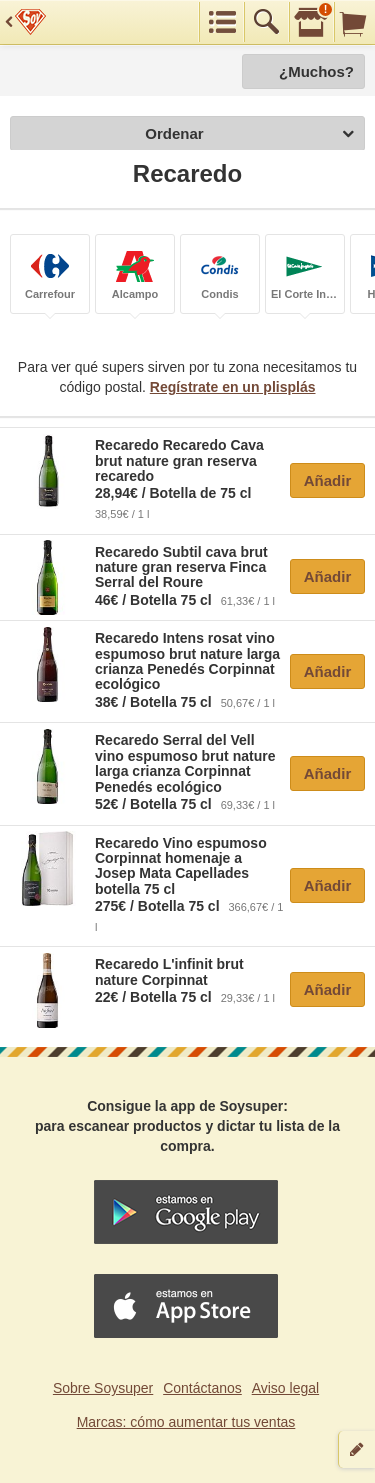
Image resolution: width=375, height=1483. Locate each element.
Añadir (328, 480)
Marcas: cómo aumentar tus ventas (186, 1422)
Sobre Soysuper (103, 1388)
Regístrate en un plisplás (233, 387)
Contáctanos (202, 1388)
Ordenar (249, 134)
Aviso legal (285, 1388)
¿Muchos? (316, 71)
